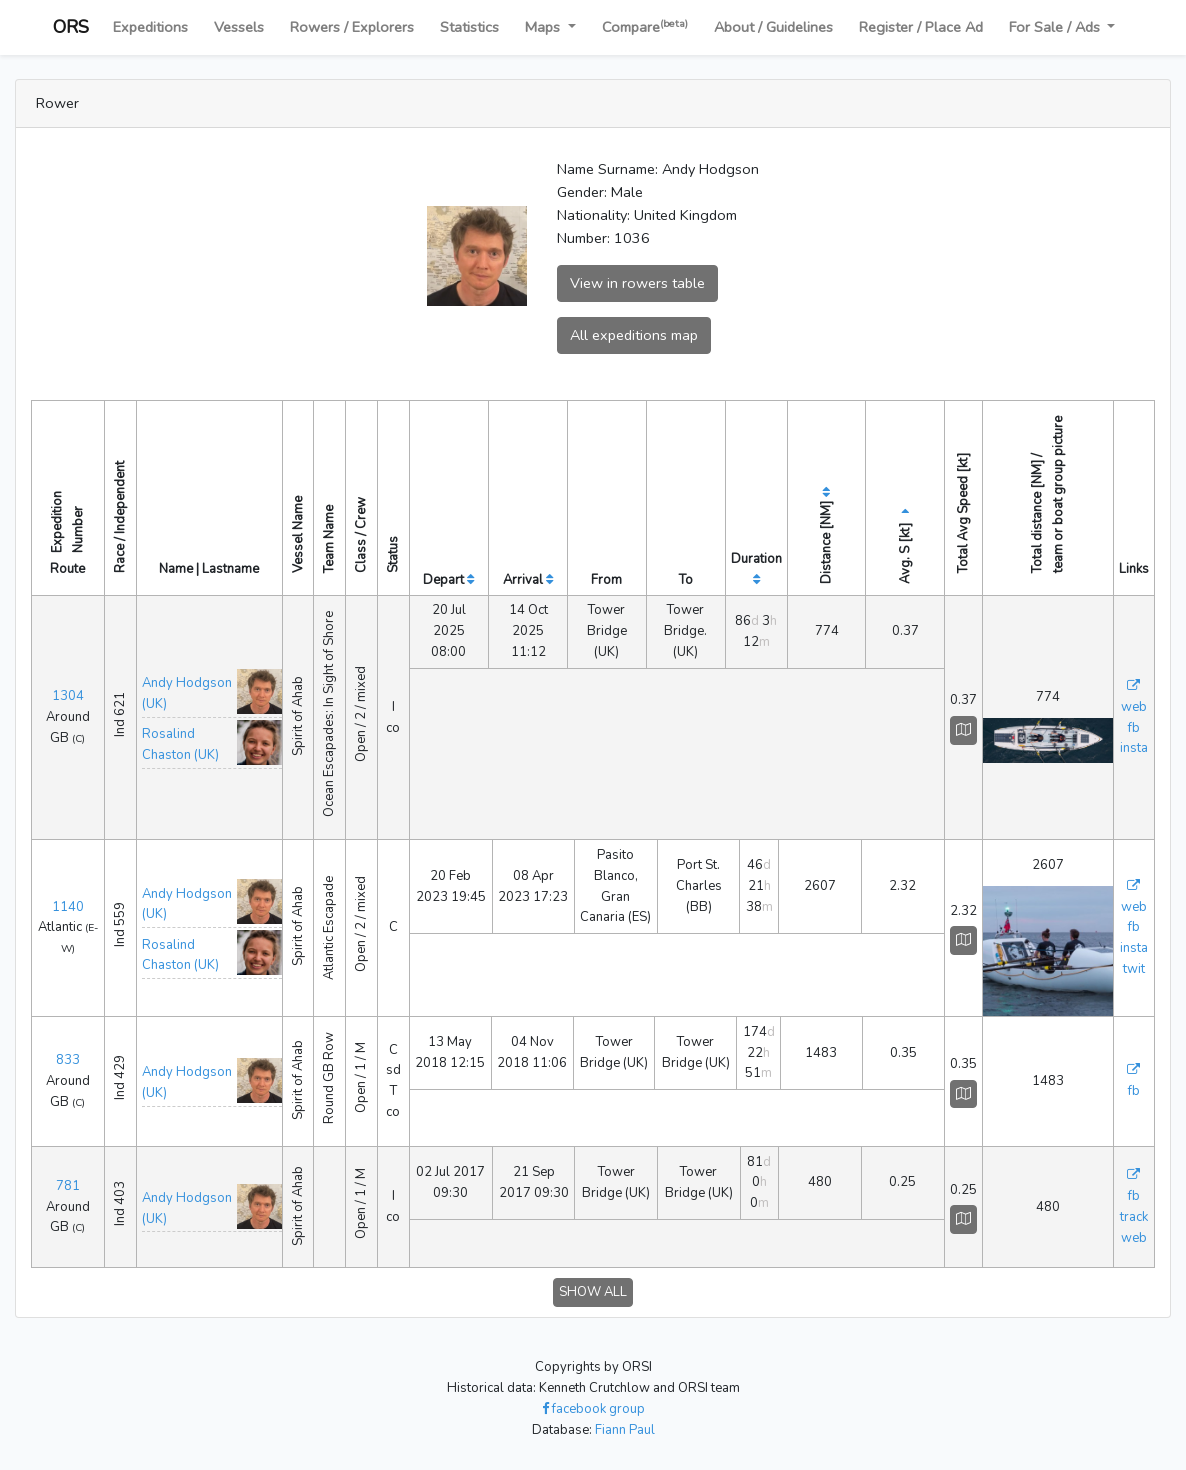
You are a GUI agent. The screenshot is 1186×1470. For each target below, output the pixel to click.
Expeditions (150, 27)
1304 (68, 696)
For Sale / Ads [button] (1056, 27)
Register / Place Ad (921, 27)
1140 (68, 907)
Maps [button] (544, 27)
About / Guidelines (773, 27)
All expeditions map (634, 335)
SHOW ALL (593, 1292)
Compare (645, 26)
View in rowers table (637, 283)
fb (1134, 728)
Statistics (469, 27)
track (1134, 1217)
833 (68, 1060)
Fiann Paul (625, 1430)
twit (1134, 969)
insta (1134, 748)
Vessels (239, 27)
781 (68, 1186)
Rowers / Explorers (352, 27)
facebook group (593, 1409)
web (1134, 707)
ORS (71, 27)
